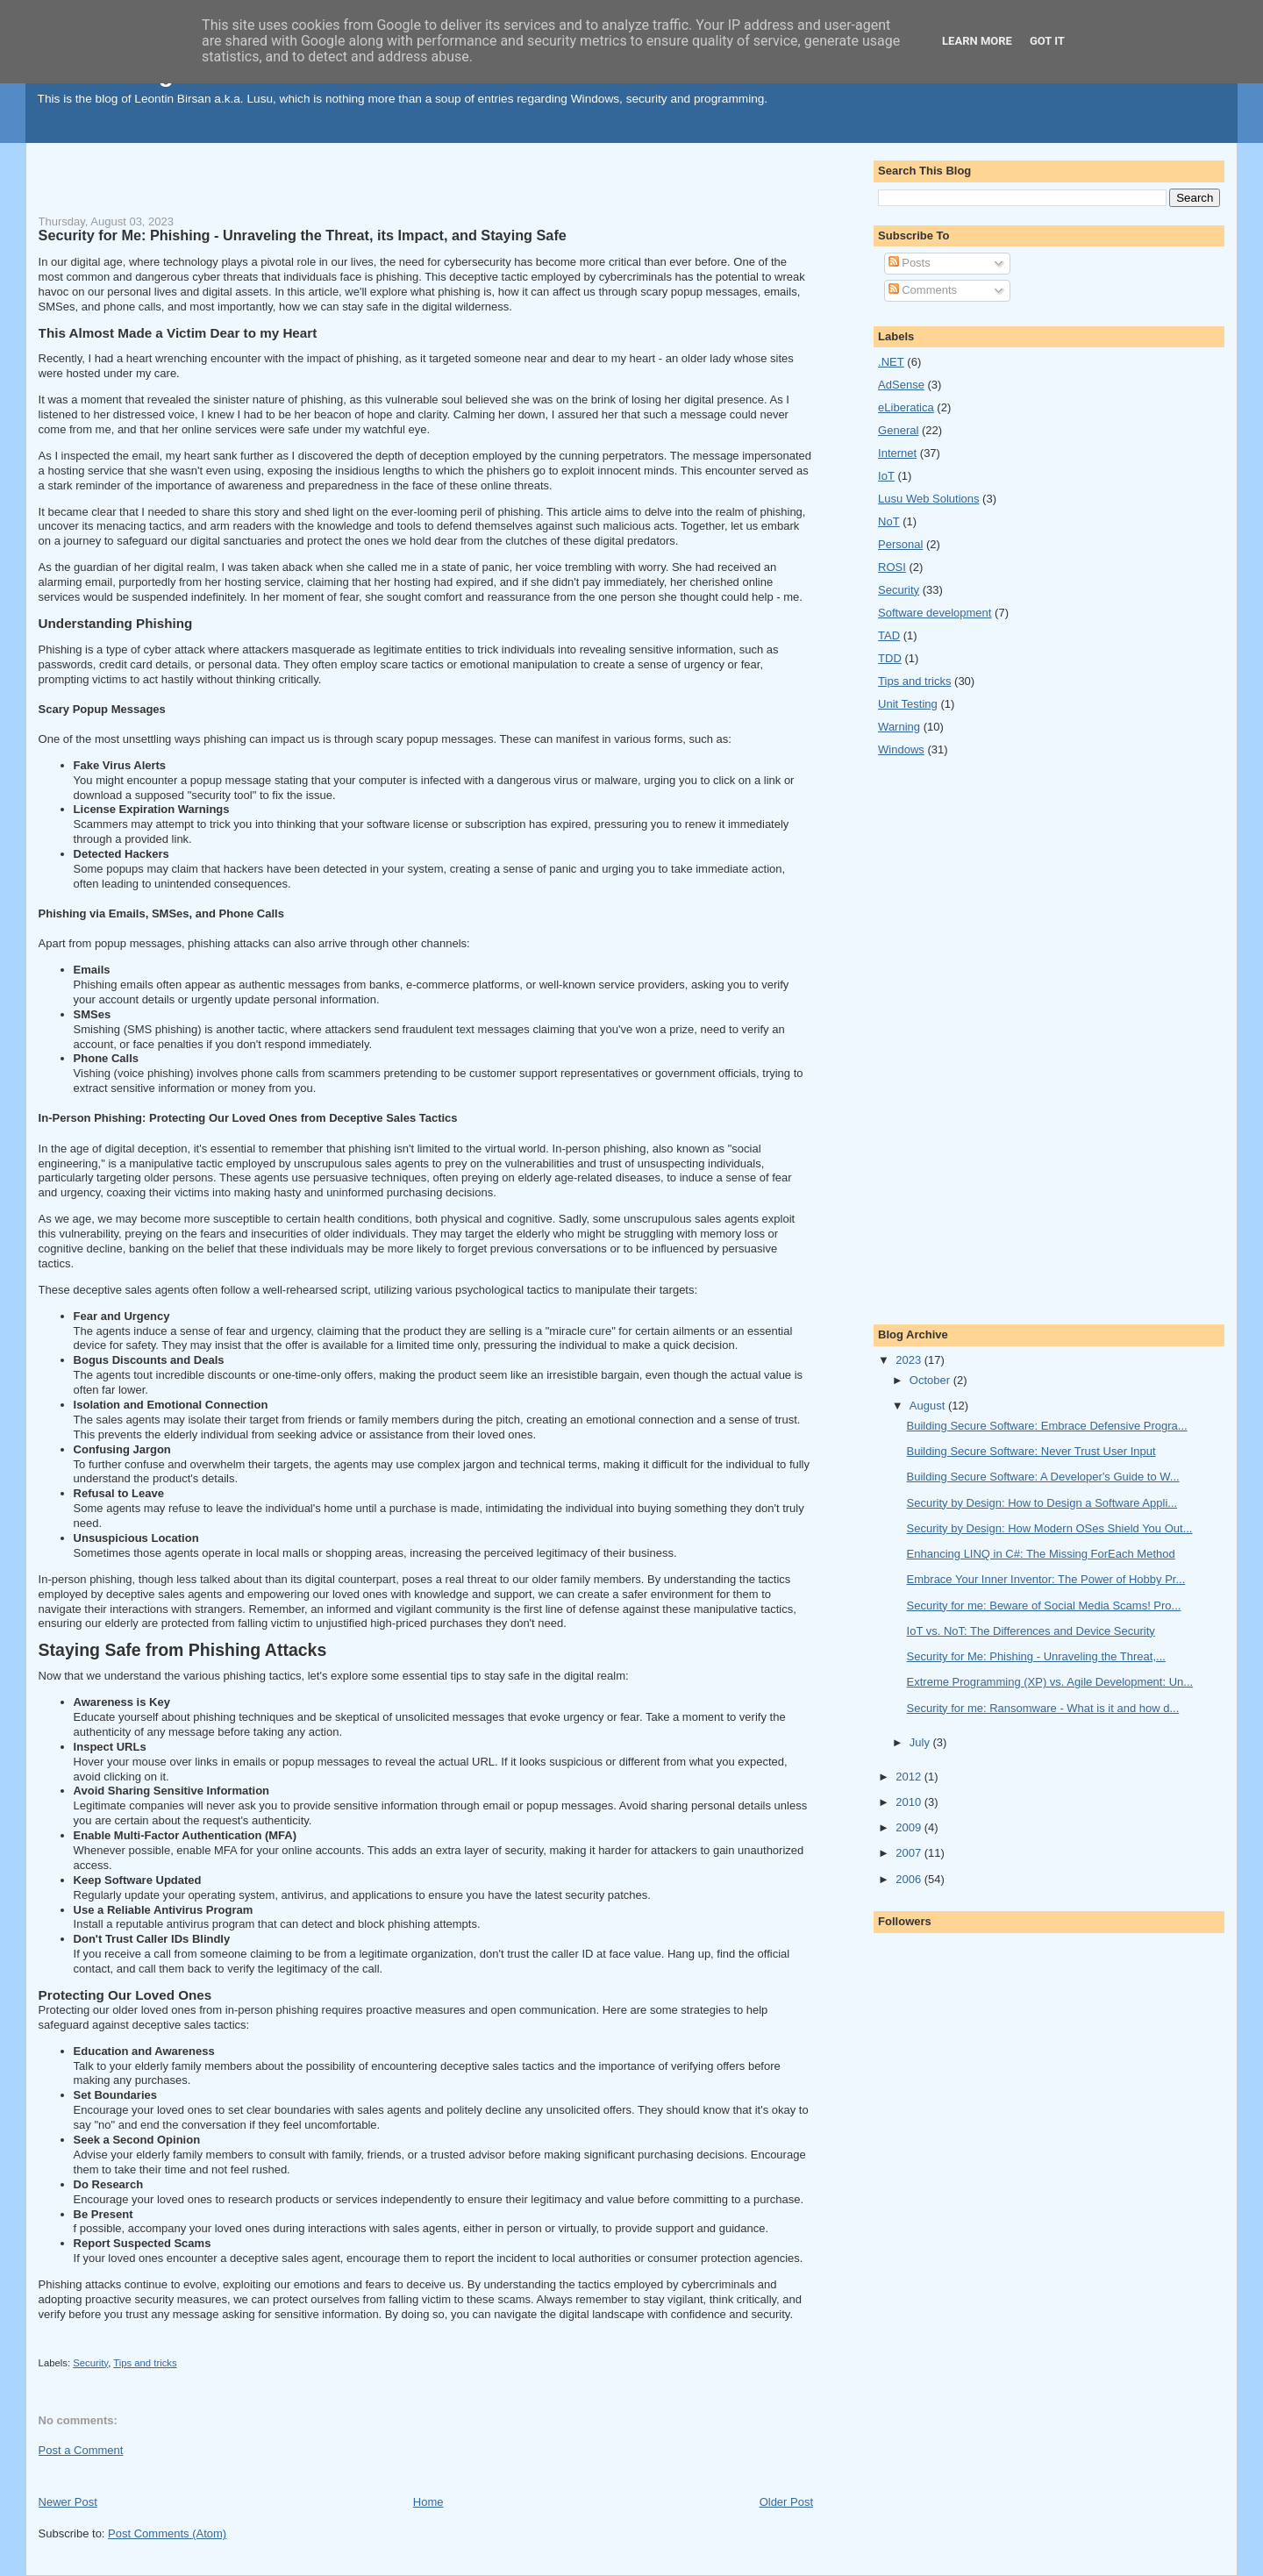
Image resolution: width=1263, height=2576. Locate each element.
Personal (900, 544)
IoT (886, 475)
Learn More (977, 40)
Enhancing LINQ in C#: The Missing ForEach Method (1041, 1553)
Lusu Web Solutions (928, 498)
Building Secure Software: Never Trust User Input (1031, 1451)
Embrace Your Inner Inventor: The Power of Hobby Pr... (1046, 1579)
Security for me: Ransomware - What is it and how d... (1043, 1708)
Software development (934, 612)
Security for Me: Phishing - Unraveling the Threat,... (1036, 1656)
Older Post (786, 2501)
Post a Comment (81, 2450)
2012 (910, 1776)
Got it (1047, 40)
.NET (891, 361)
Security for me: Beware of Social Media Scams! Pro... (1044, 1605)
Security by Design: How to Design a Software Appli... (1042, 1502)
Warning (899, 726)
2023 (910, 1359)
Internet (897, 453)
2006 (910, 1879)
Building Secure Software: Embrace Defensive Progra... (1047, 1425)
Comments (922, 289)
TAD (889, 635)
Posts (909, 262)
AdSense (901, 384)
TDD (890, 658)
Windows (901, 749)
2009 (910, 1827)
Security (90, 2363)
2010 (910, 1802)
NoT (889, 521)
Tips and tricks (144, 2363)
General (898, 430)
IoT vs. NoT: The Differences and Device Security (1031, 1631)
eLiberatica (906, 407)
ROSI (892, 567)
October (931, 1380)
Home (428, 2501)
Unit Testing (908, 703)
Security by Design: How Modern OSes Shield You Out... (1050, 1528)
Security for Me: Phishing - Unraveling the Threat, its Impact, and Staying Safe (303, 235)
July (921, 1742)
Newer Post (68, 2501)
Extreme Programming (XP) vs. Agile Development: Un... (1050, 1681)
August (929, 1405)
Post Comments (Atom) (167, 2533)
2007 (910, 1852)
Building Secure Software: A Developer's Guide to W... (1043, 1476)
